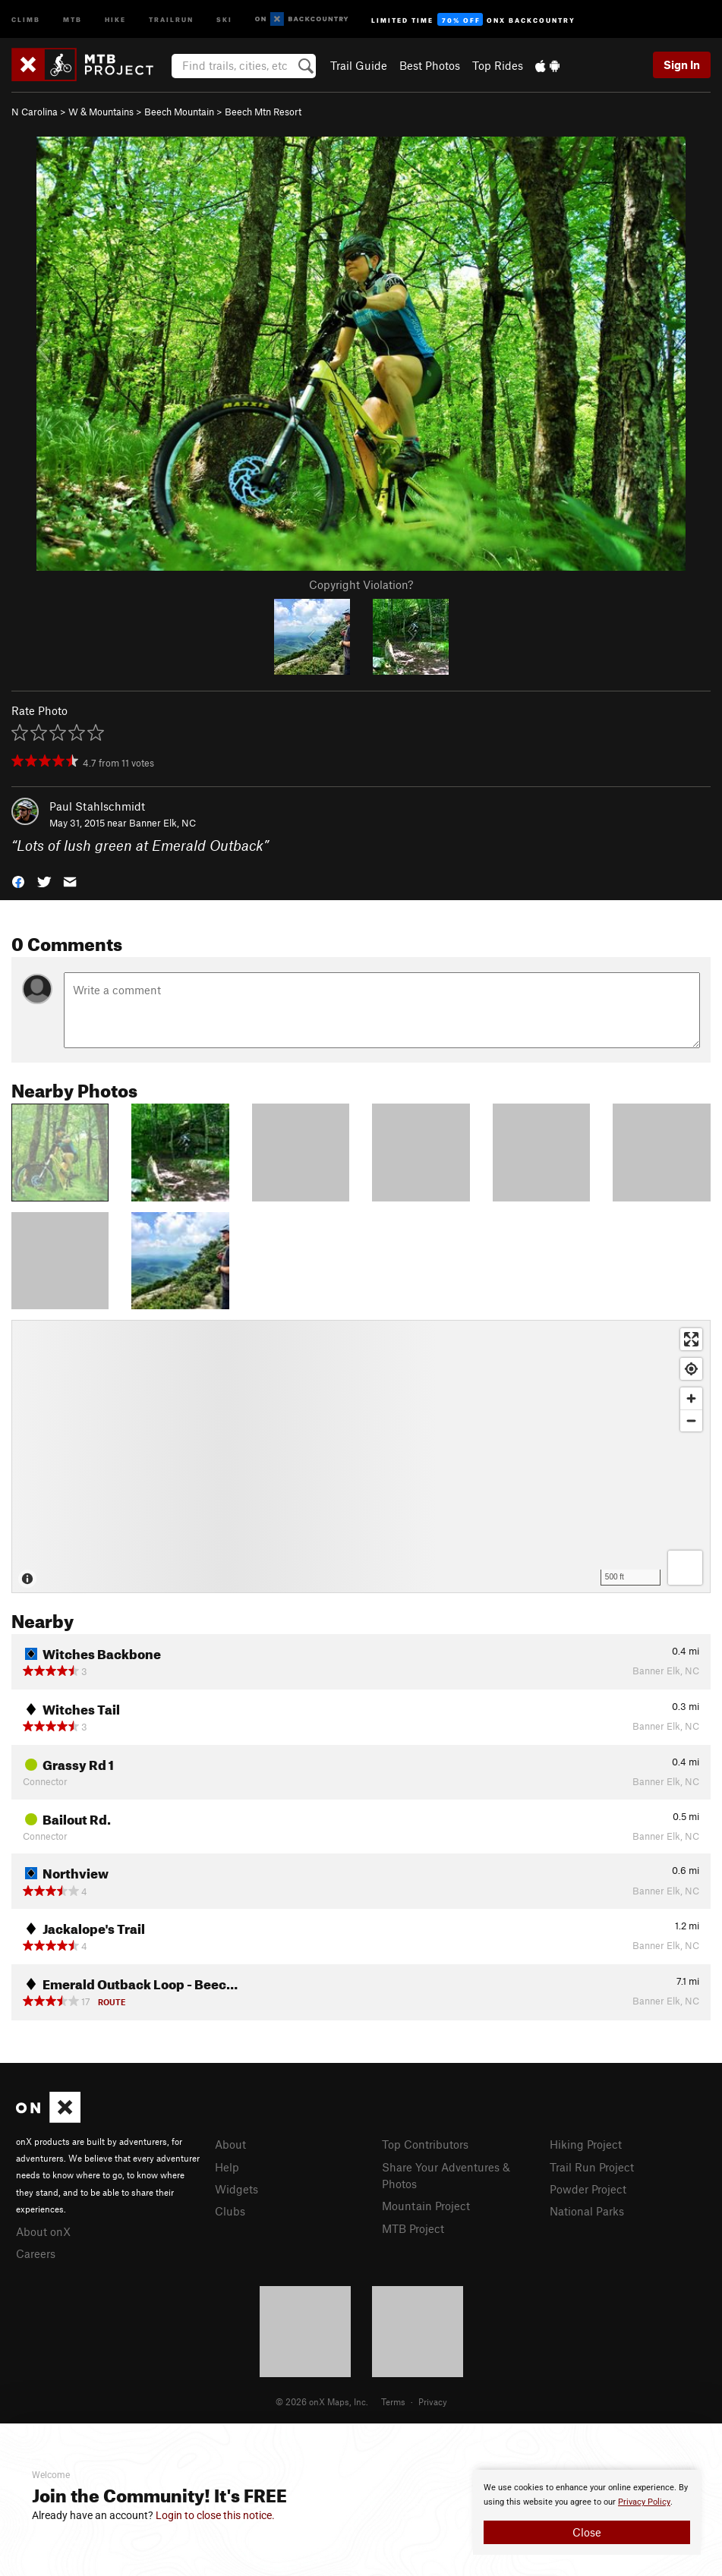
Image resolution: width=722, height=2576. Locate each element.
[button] (18, 881)
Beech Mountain (179, 111)
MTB (72, 19)
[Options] (685, 1568)
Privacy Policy (644, 2502)
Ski (224, 19)
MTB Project (413, 2228)
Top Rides (497, 65)
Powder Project (588, 2189)
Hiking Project (586, 2144)
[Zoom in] (691, 1398)
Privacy (432, 2401)
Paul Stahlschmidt (97, 806)
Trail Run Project (592, 2167)
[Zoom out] (691, 1420)
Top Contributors (425, 2144)
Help (227, 2167)
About (230, 2144)
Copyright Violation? (361, 584)
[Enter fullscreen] (691, 1339)
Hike (115, 19)
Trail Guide (358, 65)
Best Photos (429, 65)
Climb (25, 19)
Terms (393, 2401)
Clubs (230, 2211)
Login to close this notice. (215, 2515)
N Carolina (34, 111)
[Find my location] (691, 1369)
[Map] (361, 1456)
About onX (43, 2231)
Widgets (236, 2189)
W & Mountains (101, 111)
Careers (35, 2253)
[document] (587, 2512)
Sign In (682, 64)
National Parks (587, 2211)
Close (586, 2532)
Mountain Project (426, 2205)
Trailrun (171, 19)
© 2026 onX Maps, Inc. (322, 2401)
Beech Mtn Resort (263, 111)
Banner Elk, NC (162, 823)
